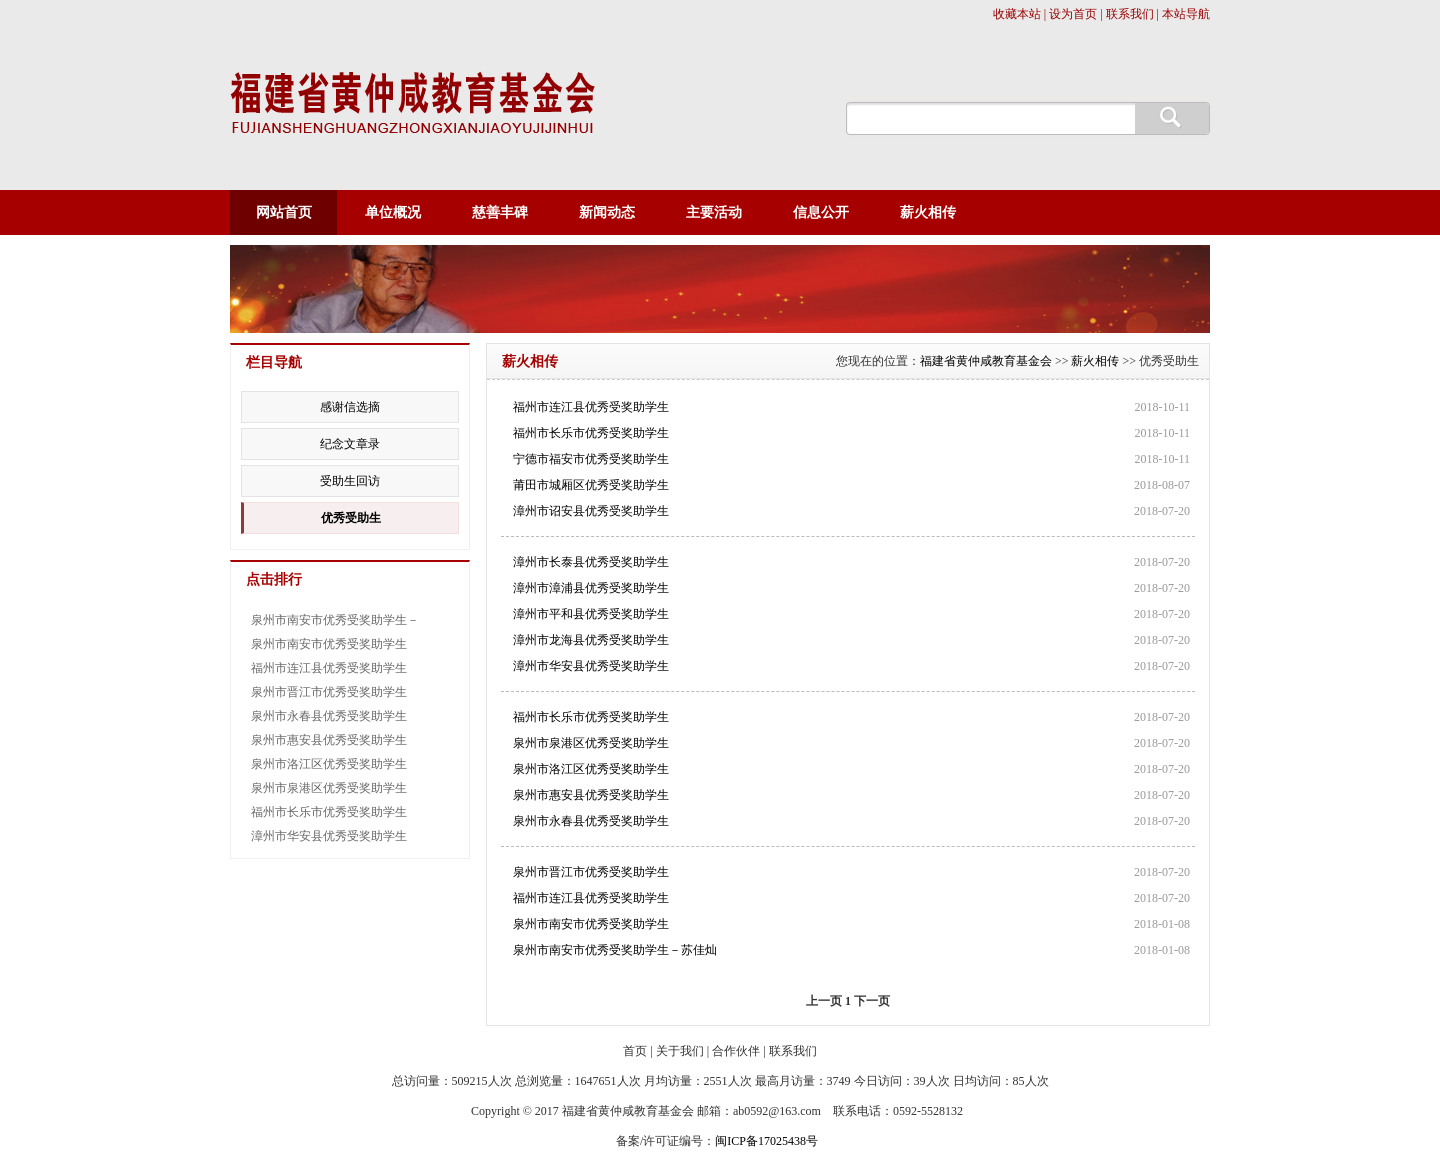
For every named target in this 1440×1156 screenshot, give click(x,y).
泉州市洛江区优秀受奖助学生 (591, 769)
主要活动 (714, 212)
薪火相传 (928, 212)
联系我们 (793, 1051)
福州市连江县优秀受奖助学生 (591, 407)
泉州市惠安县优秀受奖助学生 (591, 795)
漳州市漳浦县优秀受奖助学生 (591, 588)
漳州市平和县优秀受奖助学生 (591, 614)
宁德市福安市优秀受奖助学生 (591, 459)
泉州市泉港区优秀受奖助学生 (591, 743)
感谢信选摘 (350, 407)
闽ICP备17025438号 (766, 1141)
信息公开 (821, 212)
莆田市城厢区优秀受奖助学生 (591, 485)
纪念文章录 (350, 444)
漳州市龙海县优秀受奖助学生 (591, 640)
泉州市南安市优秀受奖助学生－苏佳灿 (615, 950)
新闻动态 (607, 212)
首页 (635, 1051)
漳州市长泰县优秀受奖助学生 (591, 562)
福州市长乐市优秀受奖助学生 (591, 433)
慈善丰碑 (500, 212)
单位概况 (393, 212)
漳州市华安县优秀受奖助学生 (591, 666)
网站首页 (284, 212)
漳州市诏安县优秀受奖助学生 (591, 511)
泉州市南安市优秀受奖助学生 (591, 924)
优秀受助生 (351, 518)
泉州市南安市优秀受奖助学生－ (335, 620)
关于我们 (680, 1051)
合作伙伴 (736, 1051)
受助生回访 (350, 481)
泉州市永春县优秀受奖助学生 (591, 821)
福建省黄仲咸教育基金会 (986, 361)
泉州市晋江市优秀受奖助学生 (591, 872)
